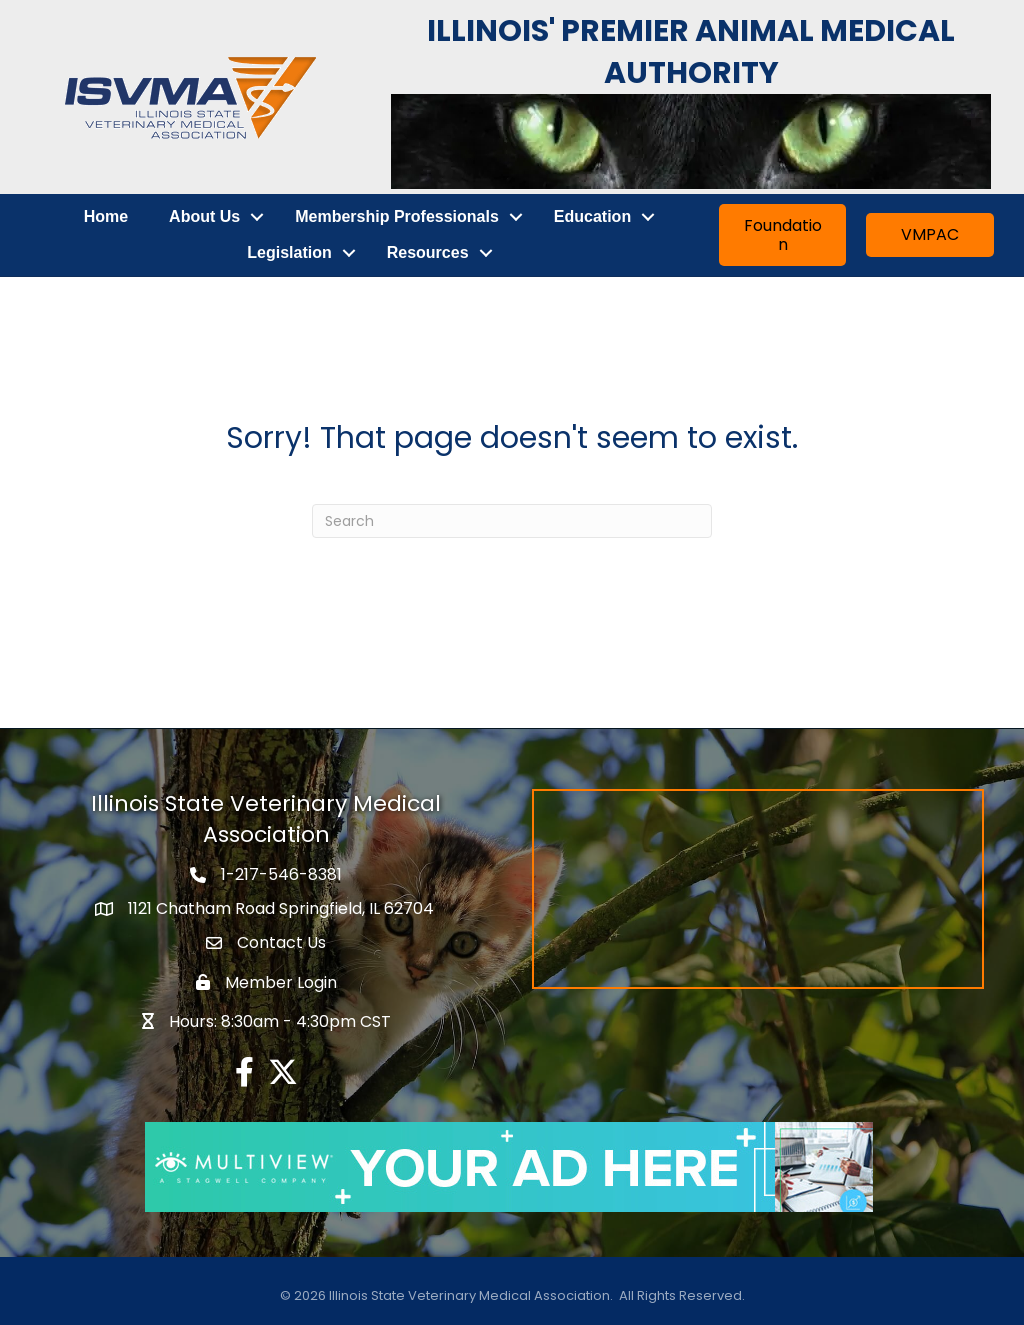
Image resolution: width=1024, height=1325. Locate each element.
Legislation (289, 252)
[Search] (512, 521)
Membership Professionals (397, 216)
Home (106, 216)
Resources (428, 252)
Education (592, 216)
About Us (204, 216)
